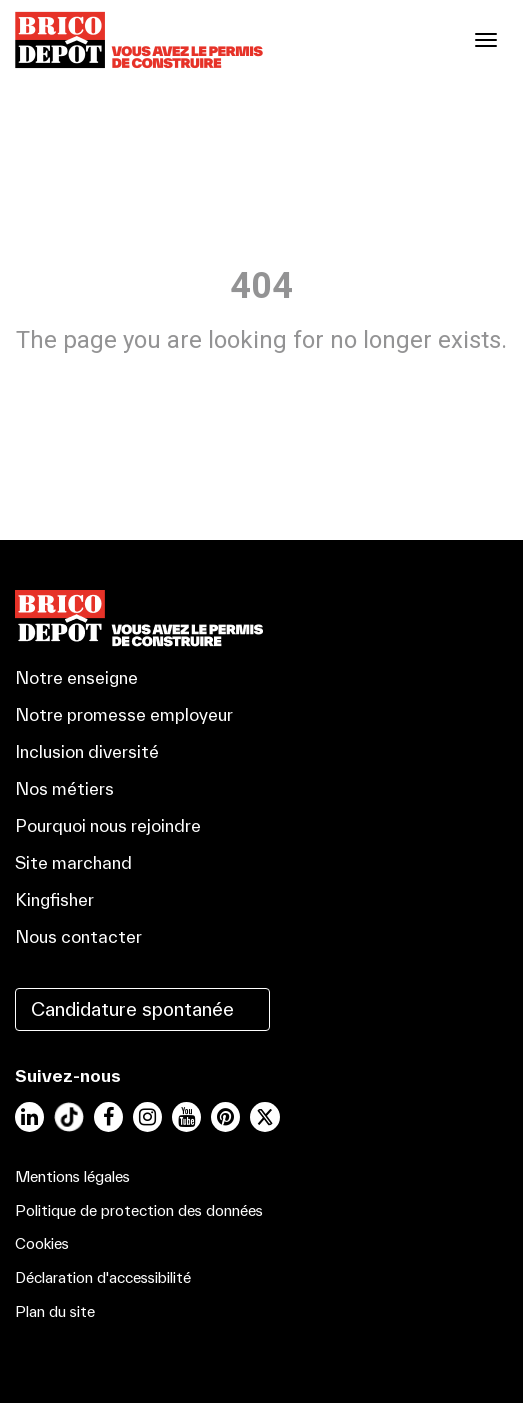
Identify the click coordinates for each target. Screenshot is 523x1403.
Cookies (42, 1243)
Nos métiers (64, 788)
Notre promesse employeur (124, 714)
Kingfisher (54, 899)
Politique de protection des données (139, 1210)
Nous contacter (78, 936)
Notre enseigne (76, 677)
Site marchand (73, 862)
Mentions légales (72, 1176)
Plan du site (55, 1311)
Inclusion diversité (87, 751)
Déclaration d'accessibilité (103, 1277)
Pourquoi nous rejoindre (108, 825)
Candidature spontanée (132, 1009)
